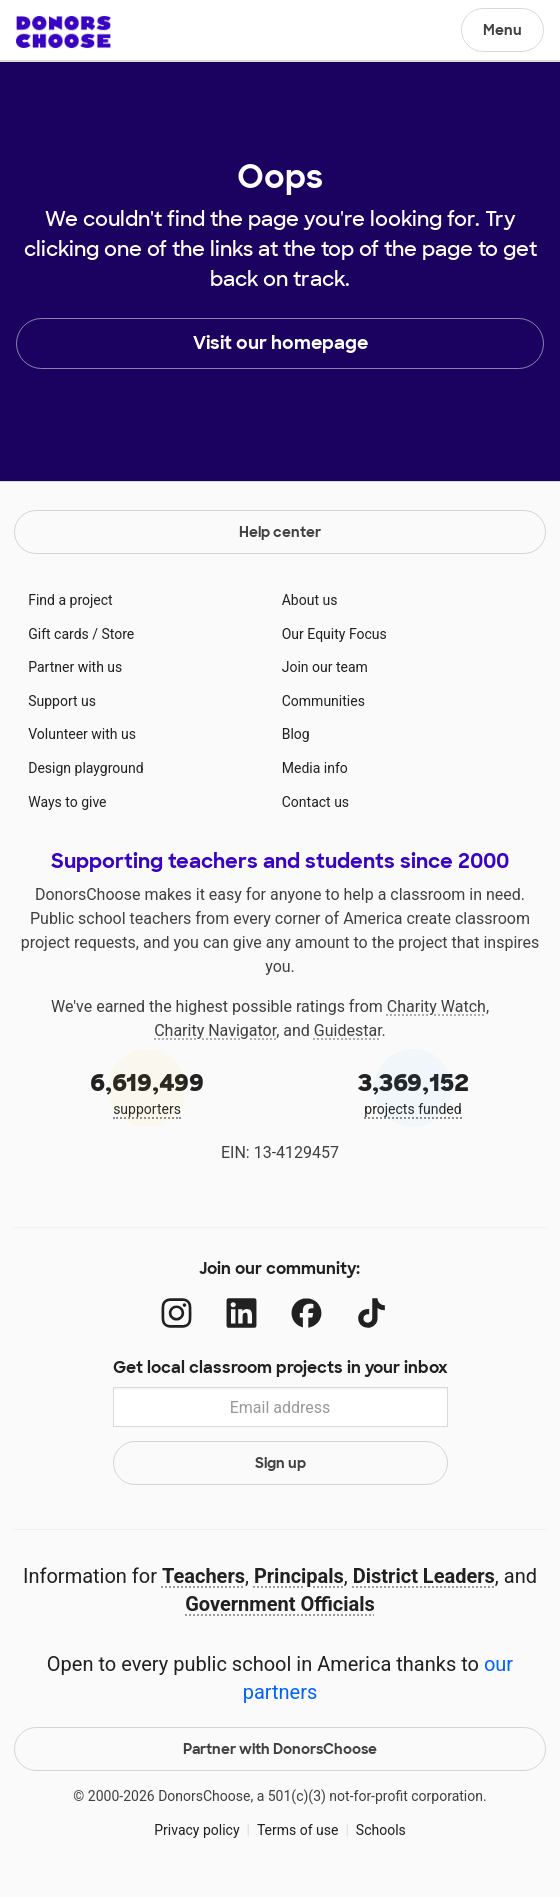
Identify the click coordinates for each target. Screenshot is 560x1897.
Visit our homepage (280, 343)
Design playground (85, 768)
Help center (280, 532)
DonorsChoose (63, 32)
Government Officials (280, 1604)
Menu (502, 30)
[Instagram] (176, 1313)
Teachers (203, 1576)
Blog (296, 734)
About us (310, 600)
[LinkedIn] (241, 1313)
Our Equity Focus (334, 634)
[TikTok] (371, 1313)
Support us (62, 701)
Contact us (315, 802)
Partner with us (75, 667)
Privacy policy (196, 1830)
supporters (147, 1091)
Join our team (325, 667)
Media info (315, 768)
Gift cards (58, 634)
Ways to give (67, 802)
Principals (299, 1576)
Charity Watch (436, 1006)
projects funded (413, 1091)
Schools (381, 1830)
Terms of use (298, 1830)
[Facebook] (306, 1313)
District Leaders (424, 1576)
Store (118, 634)
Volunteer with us (82, 734)
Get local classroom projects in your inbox (280, 1367)
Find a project (70, 600)
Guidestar (348, 1030)
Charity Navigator (215, 1030)
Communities (323, 701)
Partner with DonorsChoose (280, 1749)
